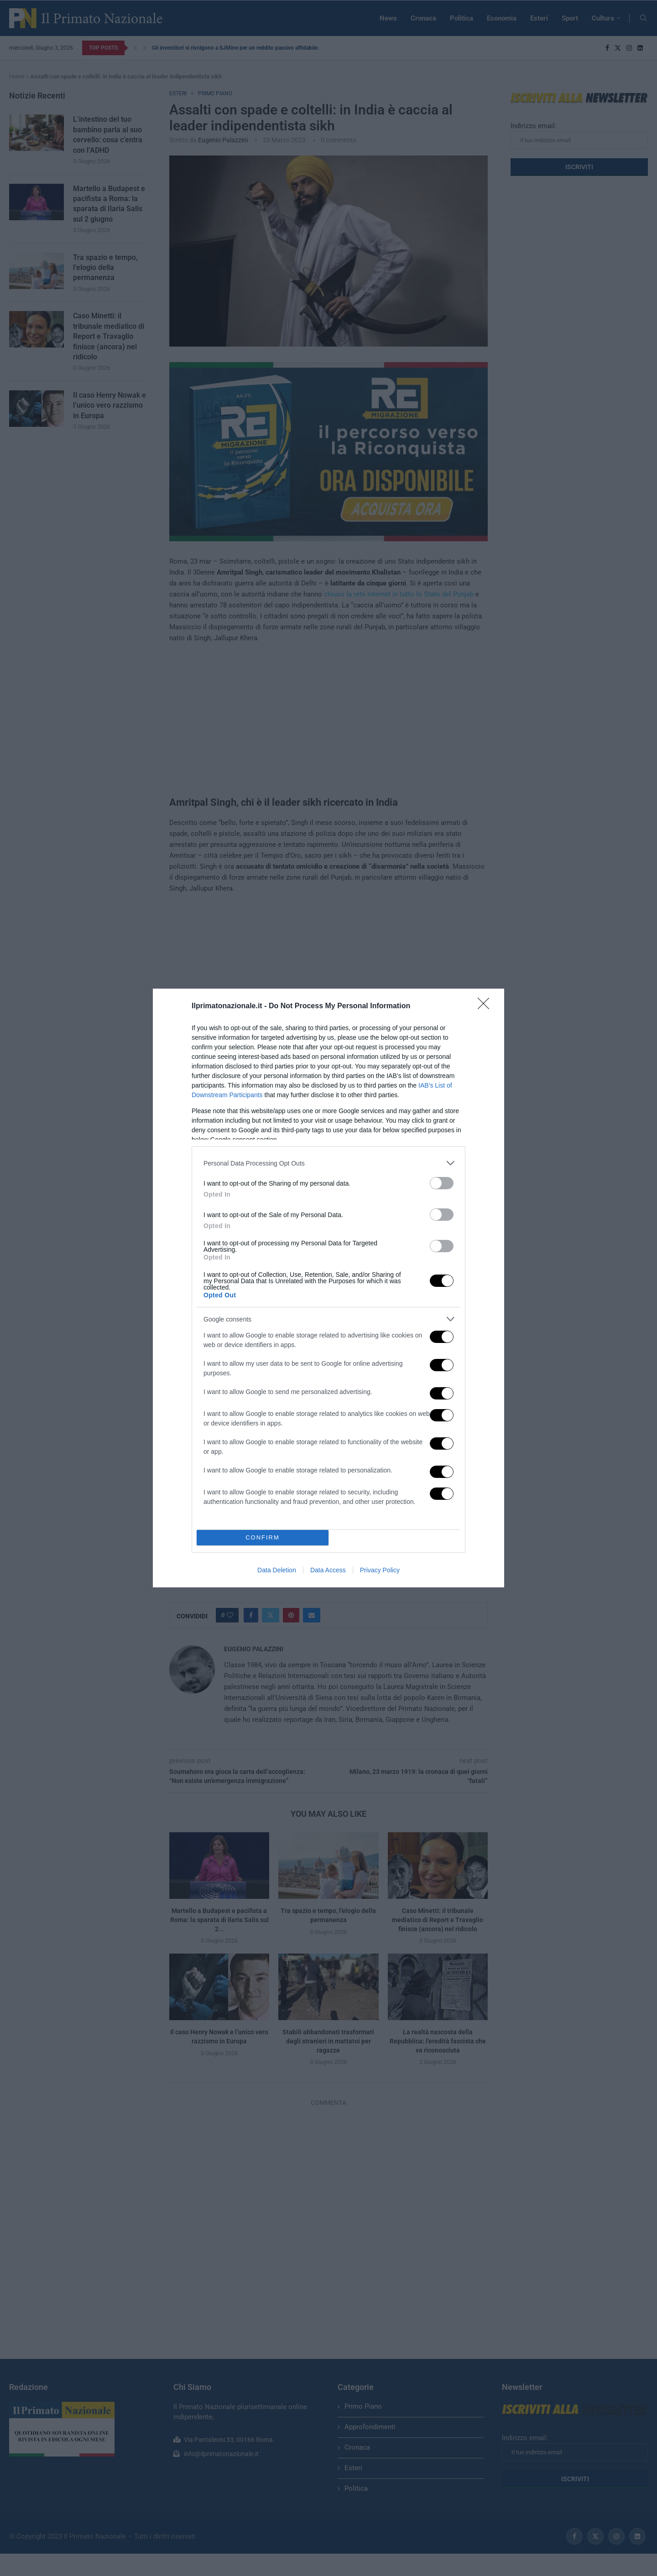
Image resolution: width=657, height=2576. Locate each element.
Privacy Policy (380, 1570)
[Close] (486, 1006)
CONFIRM (262, 1537)
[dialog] (328, 1288)
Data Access (328, 1570)
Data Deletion (276, 1570)
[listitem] (328, 1163)
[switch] (442, 1183)
